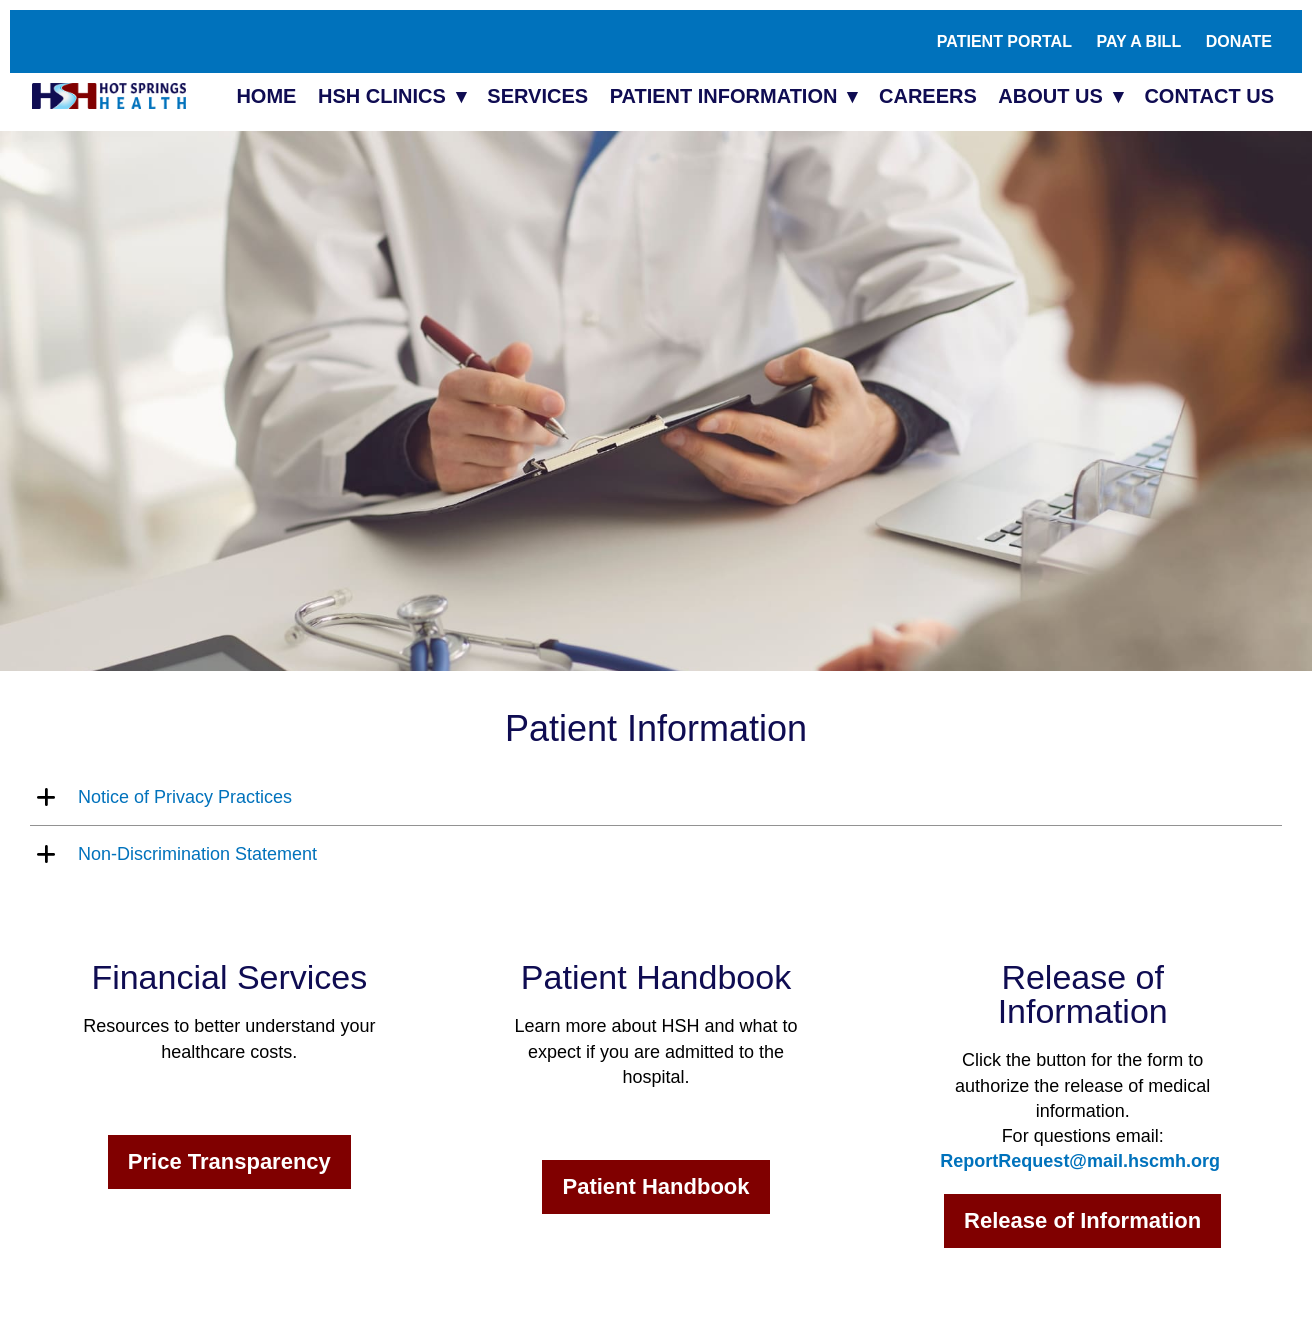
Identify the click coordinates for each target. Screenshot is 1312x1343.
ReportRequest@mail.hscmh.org (1080, 1161)
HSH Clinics (382, 96)
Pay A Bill (1138, 41)
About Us (1050, 96)
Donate (1239, 41)
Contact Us (1209, 96)
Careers (928, 96)
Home (266, 96)
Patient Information (724, 96)
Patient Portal (1004, 41)
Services (537, 96)
